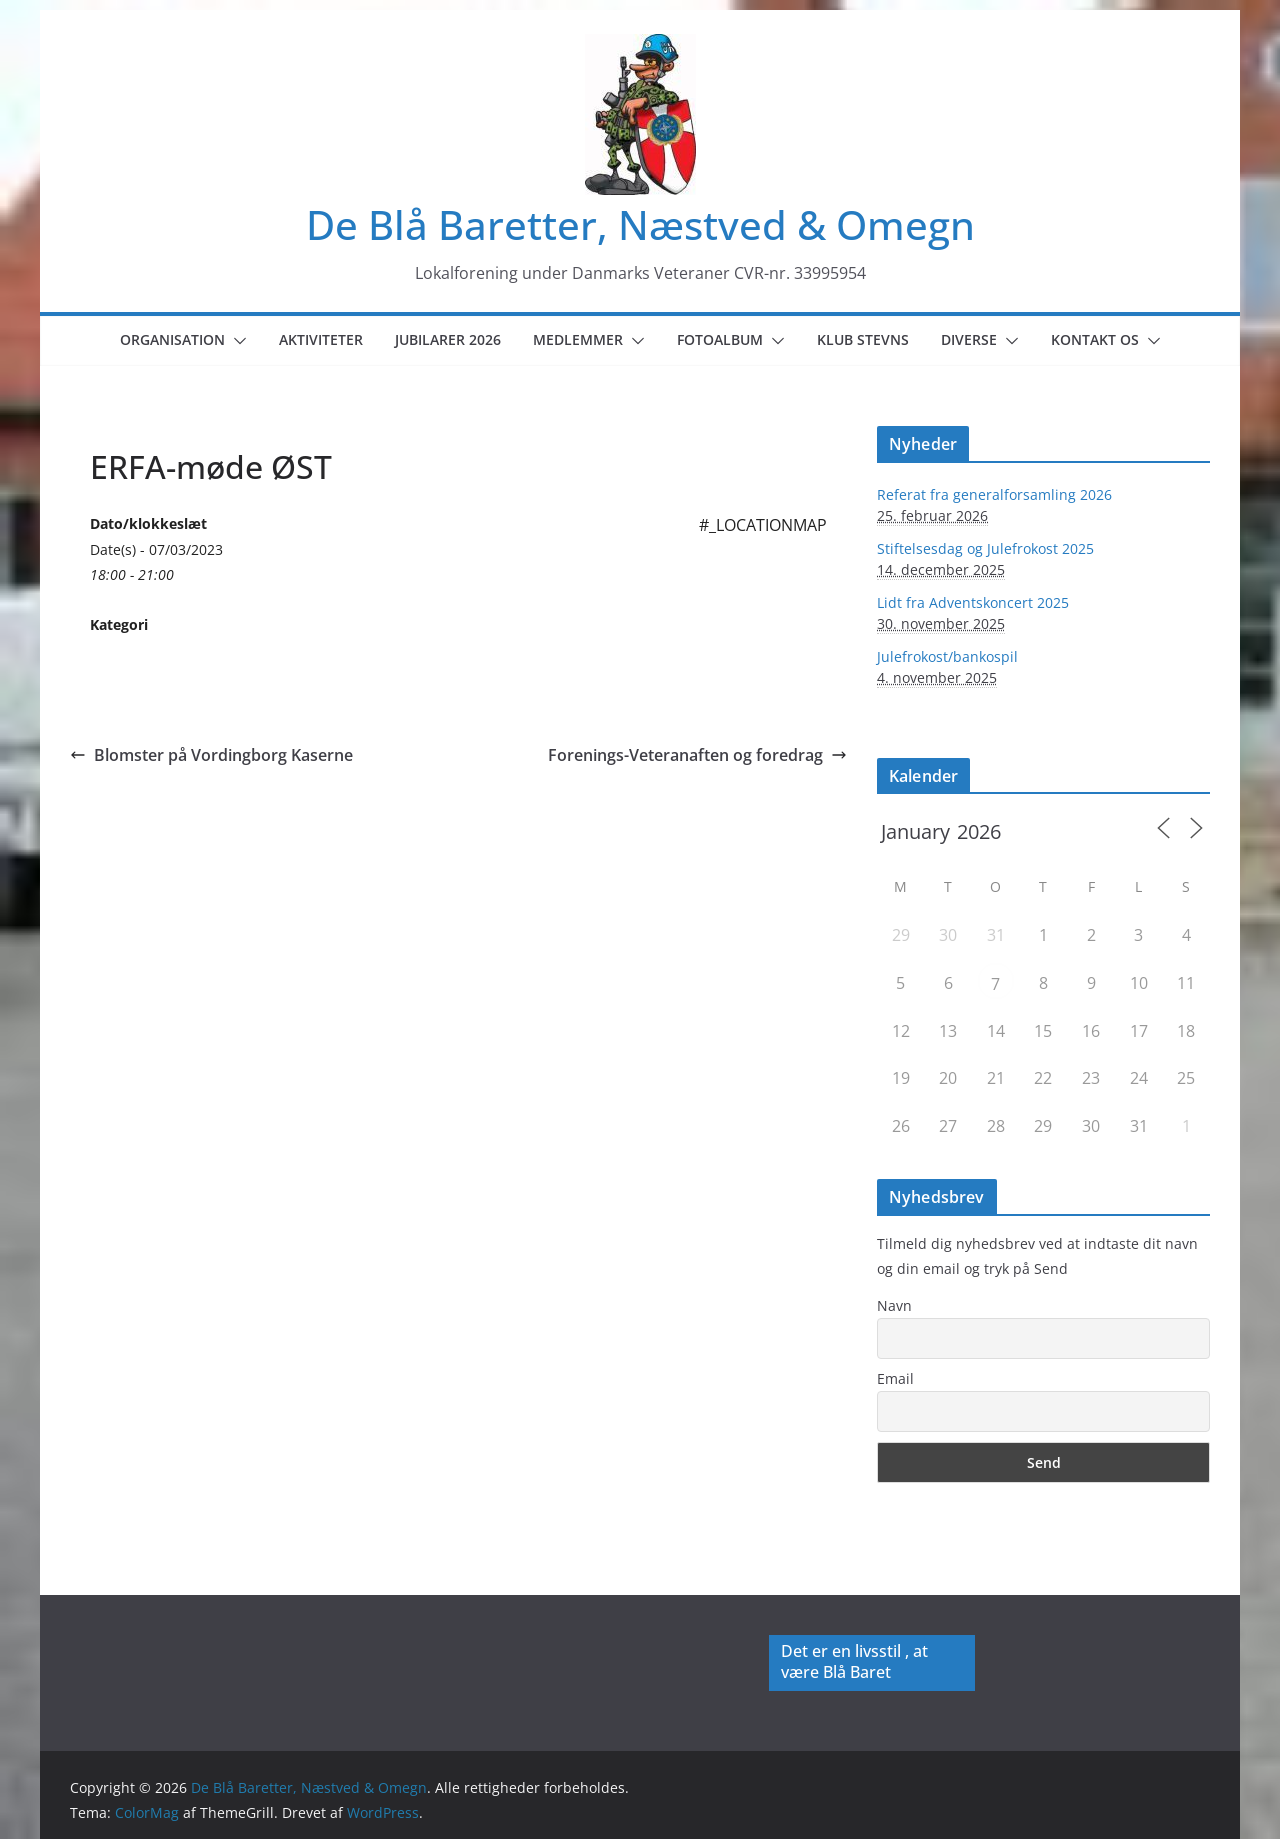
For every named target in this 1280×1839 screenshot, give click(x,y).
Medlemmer (578, 339)
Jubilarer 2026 (448, 339)
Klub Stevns (863, 339)
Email (895, 1378)
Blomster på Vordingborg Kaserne (211, 755)
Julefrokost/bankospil (947, 656)
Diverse (969, 339)
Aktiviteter (321, 339)
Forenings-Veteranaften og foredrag (697, 755)
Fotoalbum (720, 339)
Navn (894, 1305)
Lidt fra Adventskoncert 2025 (973, 602)
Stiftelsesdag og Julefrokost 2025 (985, 548)
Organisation (172, 339)
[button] (236, 341)
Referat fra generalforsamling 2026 (994, 494)
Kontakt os (1095, 339)
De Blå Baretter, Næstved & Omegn (640, 224)
